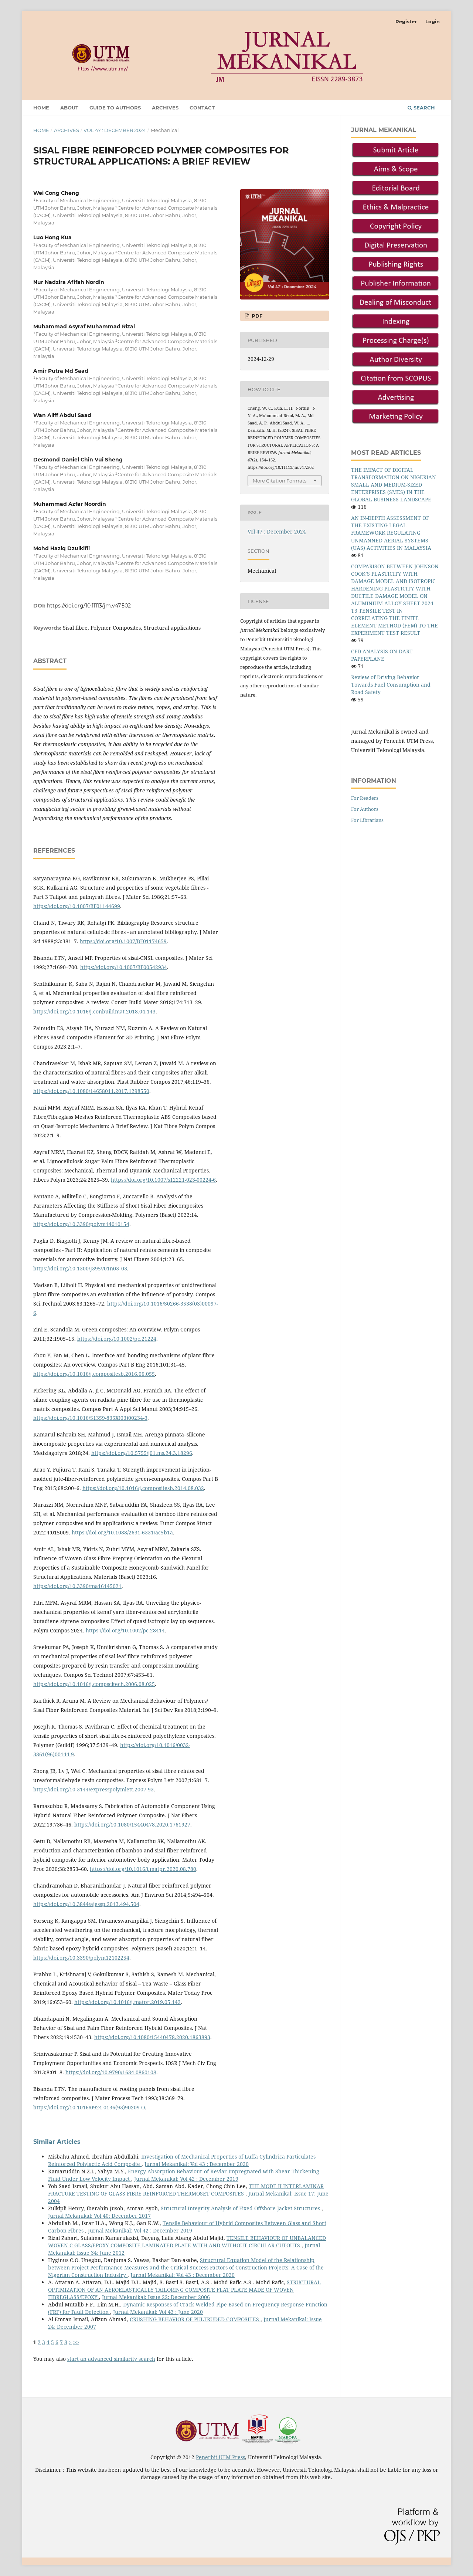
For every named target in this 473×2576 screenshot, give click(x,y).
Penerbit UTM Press (220, 2457)
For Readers (364, 798)
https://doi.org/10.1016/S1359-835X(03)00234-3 (90, 1417)
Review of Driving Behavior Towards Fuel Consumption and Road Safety (391, 684)
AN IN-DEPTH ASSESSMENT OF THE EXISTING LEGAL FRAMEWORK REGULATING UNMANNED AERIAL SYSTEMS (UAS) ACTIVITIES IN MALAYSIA (391, 532)
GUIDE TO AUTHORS (115, 108)
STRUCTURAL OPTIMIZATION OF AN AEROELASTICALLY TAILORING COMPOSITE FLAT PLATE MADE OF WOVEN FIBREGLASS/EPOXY (184, 2290)
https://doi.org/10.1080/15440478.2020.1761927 (132, 1824)
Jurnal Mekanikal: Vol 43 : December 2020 (196, 2163)
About (69, 108)
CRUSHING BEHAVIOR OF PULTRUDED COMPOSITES (195, 2319)
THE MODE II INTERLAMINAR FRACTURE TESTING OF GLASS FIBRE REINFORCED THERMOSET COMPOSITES (186, 2190)
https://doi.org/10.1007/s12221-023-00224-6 (163, 1179)
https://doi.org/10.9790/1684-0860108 (110, 2072)
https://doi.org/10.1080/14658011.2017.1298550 (91, 1090)
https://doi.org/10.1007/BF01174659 (123, 941)
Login (432, 21)
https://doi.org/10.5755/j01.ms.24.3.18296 (141, 1452)
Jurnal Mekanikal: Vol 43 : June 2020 (158, 2311)
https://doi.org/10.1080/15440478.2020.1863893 (152, 2037)
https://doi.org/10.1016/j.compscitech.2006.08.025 (94, 1684)
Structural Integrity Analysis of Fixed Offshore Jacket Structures (241, 2208)
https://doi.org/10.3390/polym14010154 (81, 1224)
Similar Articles (57, 2141)
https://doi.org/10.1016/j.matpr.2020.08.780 (143, 1868)
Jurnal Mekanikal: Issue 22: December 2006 (156, 2297)
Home (41, 108)
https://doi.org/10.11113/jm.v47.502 (89, 605)
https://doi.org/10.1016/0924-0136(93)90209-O (89, 2107)
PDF (256, 316)
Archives (165, 108)
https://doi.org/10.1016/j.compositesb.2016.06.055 (94, 1373)
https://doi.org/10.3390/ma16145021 (77, 1586)
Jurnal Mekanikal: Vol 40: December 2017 (99, 2215)
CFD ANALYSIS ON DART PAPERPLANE (382, 655)
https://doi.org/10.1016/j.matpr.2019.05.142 (127, 2001)
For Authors (364, 809)
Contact (202, 108)
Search (421, 108)
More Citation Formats (279, 481)
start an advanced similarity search (111, 2358)
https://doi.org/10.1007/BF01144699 (76, 906)
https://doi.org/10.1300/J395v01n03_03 (80, 1268)
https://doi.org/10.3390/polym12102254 (81, 1957)
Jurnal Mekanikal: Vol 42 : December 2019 (186, 2178)
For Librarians (367, 820)
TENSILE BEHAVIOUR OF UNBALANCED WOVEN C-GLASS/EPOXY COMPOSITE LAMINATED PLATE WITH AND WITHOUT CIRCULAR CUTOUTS (187, 2241)
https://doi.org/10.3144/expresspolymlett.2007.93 (93, 1789)
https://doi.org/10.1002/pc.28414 (125, 1630)
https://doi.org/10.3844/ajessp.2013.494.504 (86, 1904)
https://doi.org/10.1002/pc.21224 (116, 1338)
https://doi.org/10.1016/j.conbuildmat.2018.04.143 (94, 1011)
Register (406, 21)
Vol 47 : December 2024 (115, 130)
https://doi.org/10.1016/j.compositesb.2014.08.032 (143, 1488)
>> (76, 2342)
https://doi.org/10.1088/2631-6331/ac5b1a (122, 1532)
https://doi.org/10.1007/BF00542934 (123, 967)
